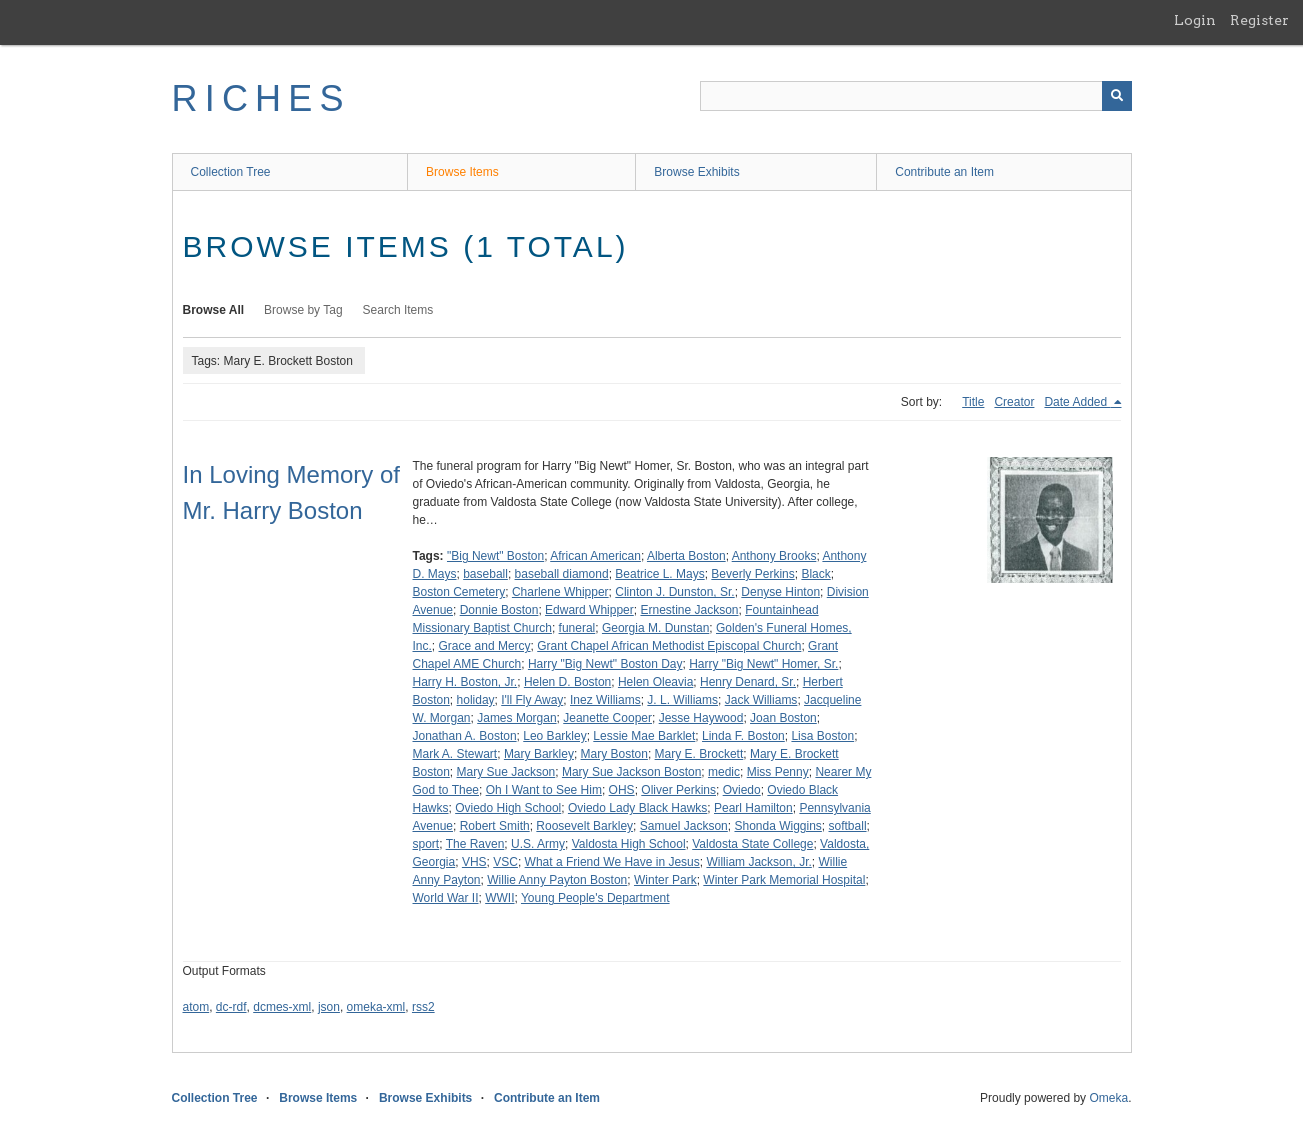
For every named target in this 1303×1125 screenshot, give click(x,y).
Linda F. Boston (743, 736)
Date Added (1077, 402)
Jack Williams (761, 700)
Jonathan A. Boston (465, 736)
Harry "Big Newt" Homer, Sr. (763, 664)
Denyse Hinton (780, 592)
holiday (476, 700)
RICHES (261, 98)
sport (426, 844)
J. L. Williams (682, 700)
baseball (485, 574)
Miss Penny (778, 772)
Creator (1014, 402)
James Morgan (516, 718)
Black (815, 574)
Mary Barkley (539, 754)
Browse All (214, 310)
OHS (622, 790)
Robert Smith (495, 826)
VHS (474, 862)
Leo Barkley (554, 736)
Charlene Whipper (560, 592)
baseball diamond (562, 574)
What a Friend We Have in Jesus (612, 862)
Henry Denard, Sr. (748, 682)
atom (196, 1007)
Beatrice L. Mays (659, 574)
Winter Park (665, 880)
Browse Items (462, 172)
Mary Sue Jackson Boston (631, 772)
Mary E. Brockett (699, 754)
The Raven (475, 844)
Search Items (398, 310)
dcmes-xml (282, 1007)
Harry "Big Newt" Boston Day (605, 664)
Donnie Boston (499, 610)
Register (1259, 20)
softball (848, 826)
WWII (499, 898)
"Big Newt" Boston (495, 556)
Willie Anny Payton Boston (557, 880)
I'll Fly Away (532, 700)
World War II (446, 898)
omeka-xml (376, 1007)
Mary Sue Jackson (506, 772)
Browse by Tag (303, 310)
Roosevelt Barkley (584, 826)
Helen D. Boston (567, 682)
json (329, 1007)
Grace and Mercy (485, 646)
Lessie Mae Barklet (644, 736)
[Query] (916, 96)
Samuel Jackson (684, 826)
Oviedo (742, 790)
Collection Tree (231, 172)
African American (595, 556)
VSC (505, 862)
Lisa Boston (822, 736)
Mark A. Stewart (455, 754)
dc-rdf (231, 1007)
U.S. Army (538, 844)
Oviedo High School (508, 808)
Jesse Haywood (701, 718)
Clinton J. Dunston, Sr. (674, 592)
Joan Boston (783, 718)
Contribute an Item (944, 172)
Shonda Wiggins (777, 826)
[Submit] (1117, 96)
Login (1195, 20)
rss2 (423, 1007)
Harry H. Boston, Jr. (465, 682)
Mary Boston (614, 754)
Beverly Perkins (752, 574)
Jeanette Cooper (607, 718)
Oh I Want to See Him (544, 790)
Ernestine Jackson (689, 610)
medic (724, 772)
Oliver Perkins (678, 790)
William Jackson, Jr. (758, 862)
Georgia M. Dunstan (655, 628)
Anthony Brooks (774, 556)
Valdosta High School (629, 844)
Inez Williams (605, 700)
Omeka (1108, 1098)
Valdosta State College (752, 844)
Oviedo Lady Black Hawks (637, 808)
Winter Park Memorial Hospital (784, 880)
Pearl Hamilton (753, 808)
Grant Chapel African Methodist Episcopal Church (669, 646)
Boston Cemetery (459, 592)
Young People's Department (595, 898)
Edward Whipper (589, 610)
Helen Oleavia (655, 682)
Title (973, 402)
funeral (577, 628)
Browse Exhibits (696, 172)
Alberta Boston (686, 556)
